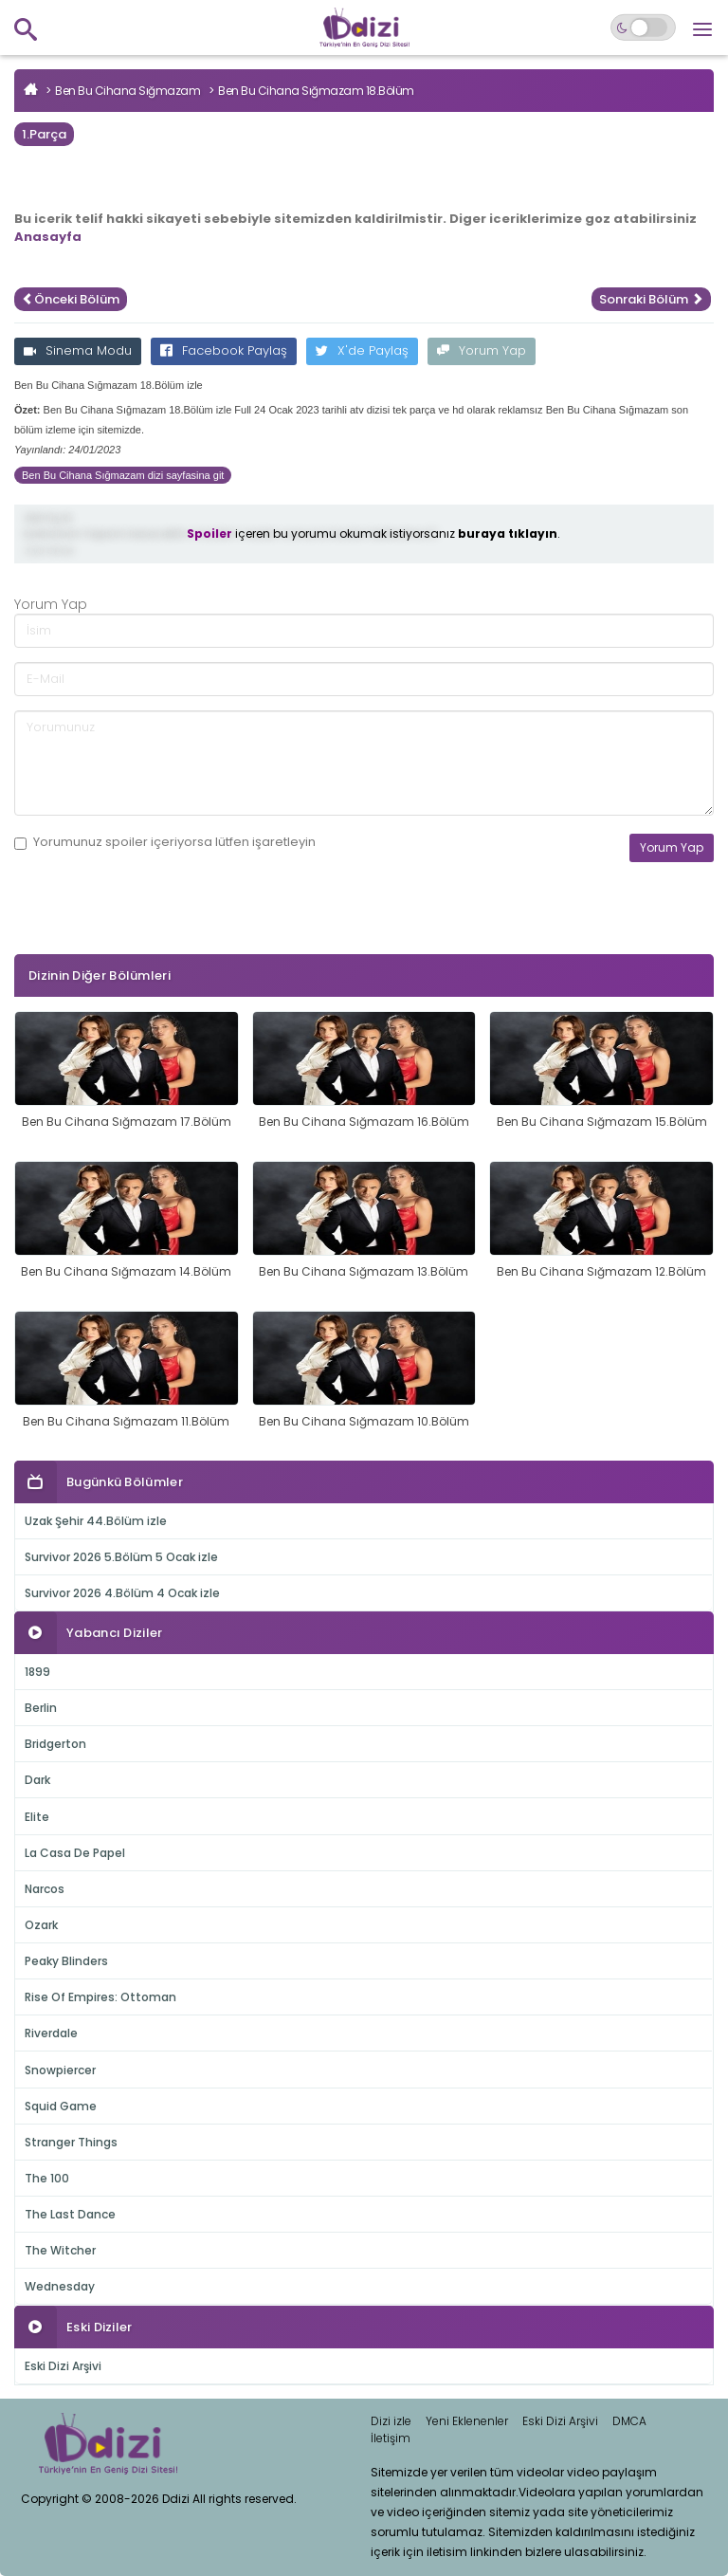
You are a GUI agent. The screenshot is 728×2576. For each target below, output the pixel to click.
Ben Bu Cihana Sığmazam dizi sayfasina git (123, 475)
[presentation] (158, 937)
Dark (37, 1780)
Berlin (41, 1708)
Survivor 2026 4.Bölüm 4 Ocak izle (122, 1593)
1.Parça (44, 134)
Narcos (44, 1889)
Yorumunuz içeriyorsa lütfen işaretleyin (165, 842)
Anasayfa (48, 237)
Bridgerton (55, 1744)
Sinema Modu (78, 350)
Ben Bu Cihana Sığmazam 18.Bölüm (316, 91)
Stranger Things (71, 2142)
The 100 (47, 2178)
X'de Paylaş (362, 350)
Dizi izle (391, 2421)
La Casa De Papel (75, 1853)
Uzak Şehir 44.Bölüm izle (96, 1521)
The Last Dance (70, 2214)
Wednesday (60, 2286)
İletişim (390, 2438)
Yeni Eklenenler (467, 2421)
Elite (37, 1817)
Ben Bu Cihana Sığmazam (127, 91)
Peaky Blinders (66, 1961)
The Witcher (60, 2250)
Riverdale (51, 2033)
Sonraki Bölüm (651, 299)
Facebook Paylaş (223, 350)
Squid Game (61, 2106)
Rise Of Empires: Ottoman (100, 1997)
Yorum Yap (481, 350)
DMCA (629, 2421)
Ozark (41, 1925)
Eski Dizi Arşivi (63, 2366)
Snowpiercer (60, 2070)
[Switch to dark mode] (643, 27)
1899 (37, 1672)
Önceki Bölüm (70, 299)
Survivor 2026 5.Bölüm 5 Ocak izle (121, 1557)
